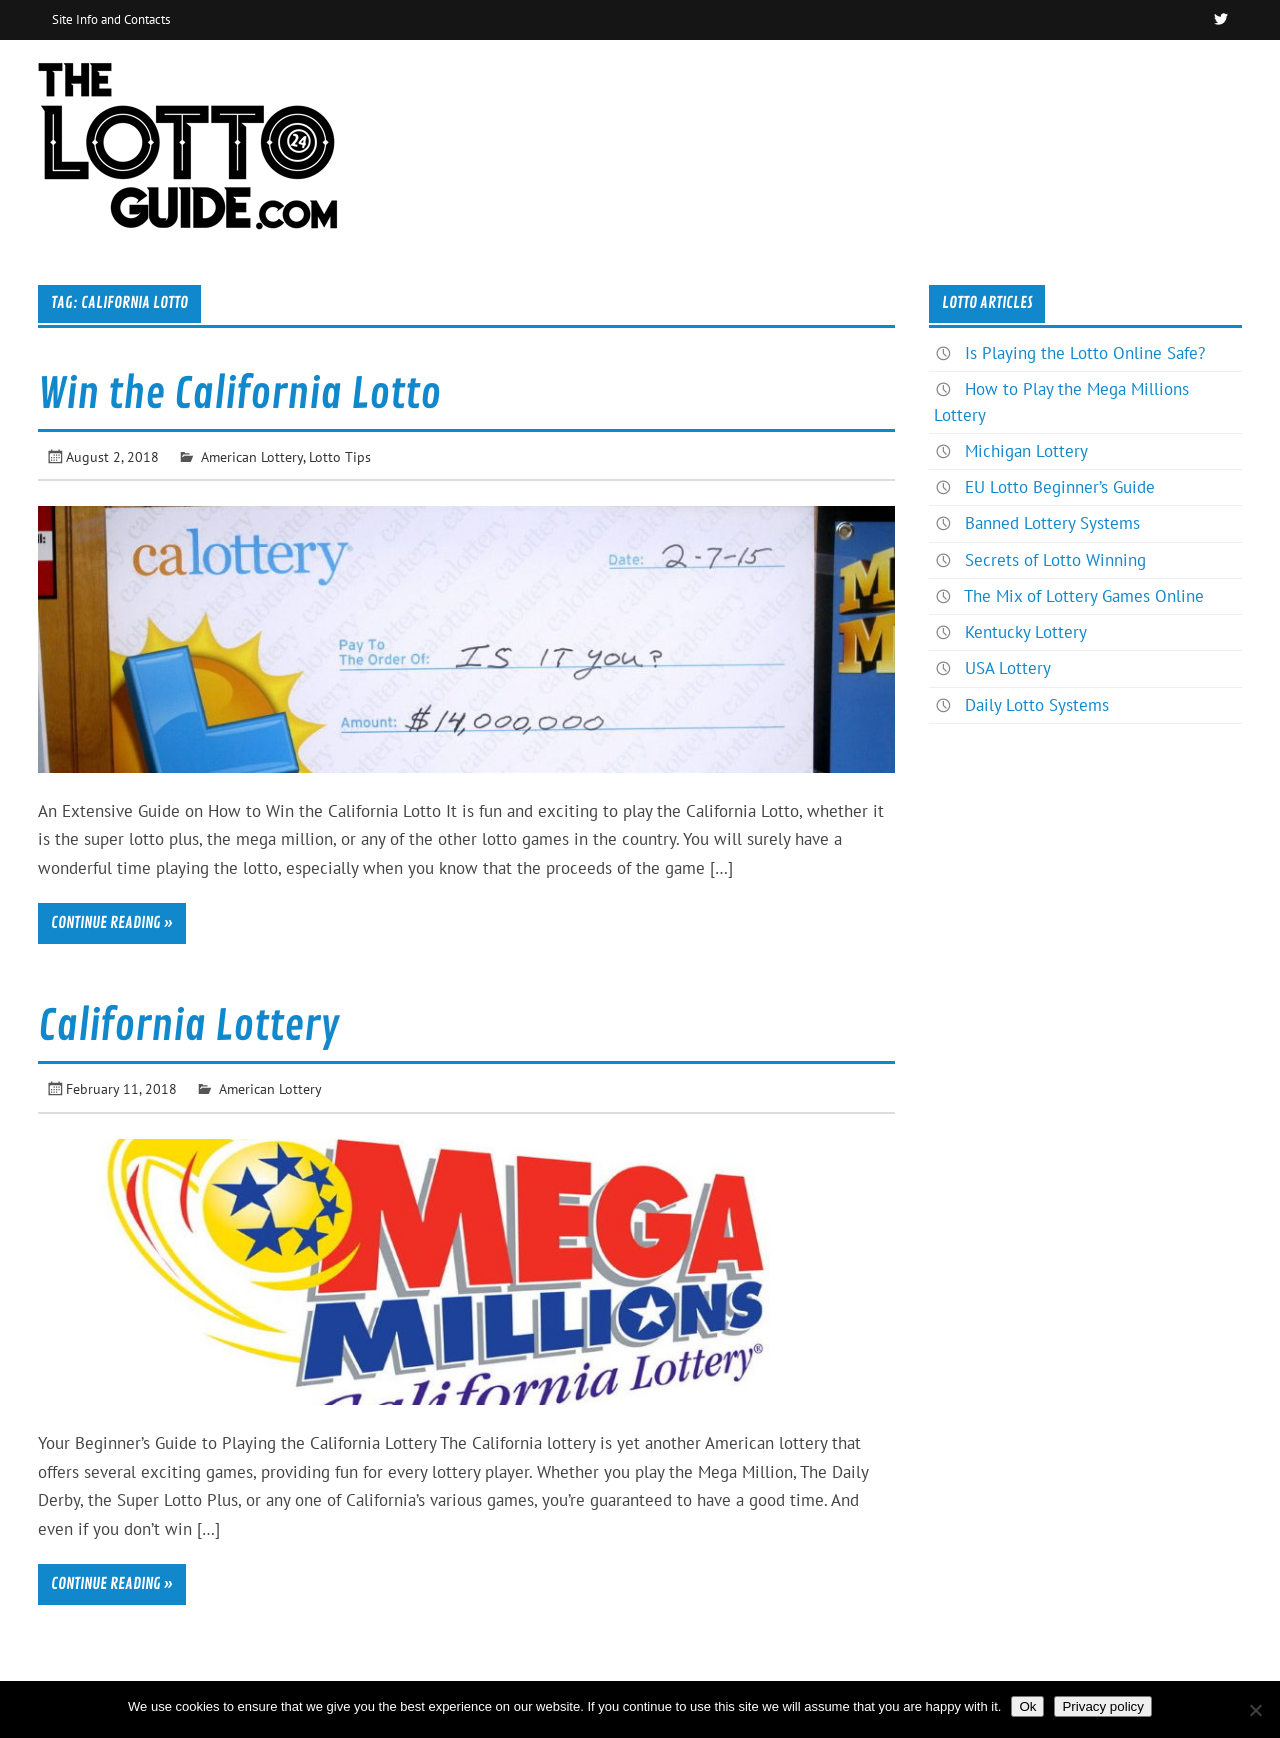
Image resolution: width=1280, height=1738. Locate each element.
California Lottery (188, 1026)
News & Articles (1165, 83)
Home (1046, 83)
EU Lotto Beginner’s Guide (1060, 487)
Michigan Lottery (1026, 451)
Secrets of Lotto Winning (1055, 560)
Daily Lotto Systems (1037, 705)
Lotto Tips (340, 456)
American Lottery (252, 456)
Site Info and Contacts (111, 19)
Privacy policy (1102, 1706)
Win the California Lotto (239, 394)
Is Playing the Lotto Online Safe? (1085, 353)
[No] (1255, 1710)
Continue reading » (112, 923)
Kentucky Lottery (1026, 632)
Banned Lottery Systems (1052, 523)
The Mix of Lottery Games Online (1084, 596)
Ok (1027, 1706)
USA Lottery (1008, 668)
